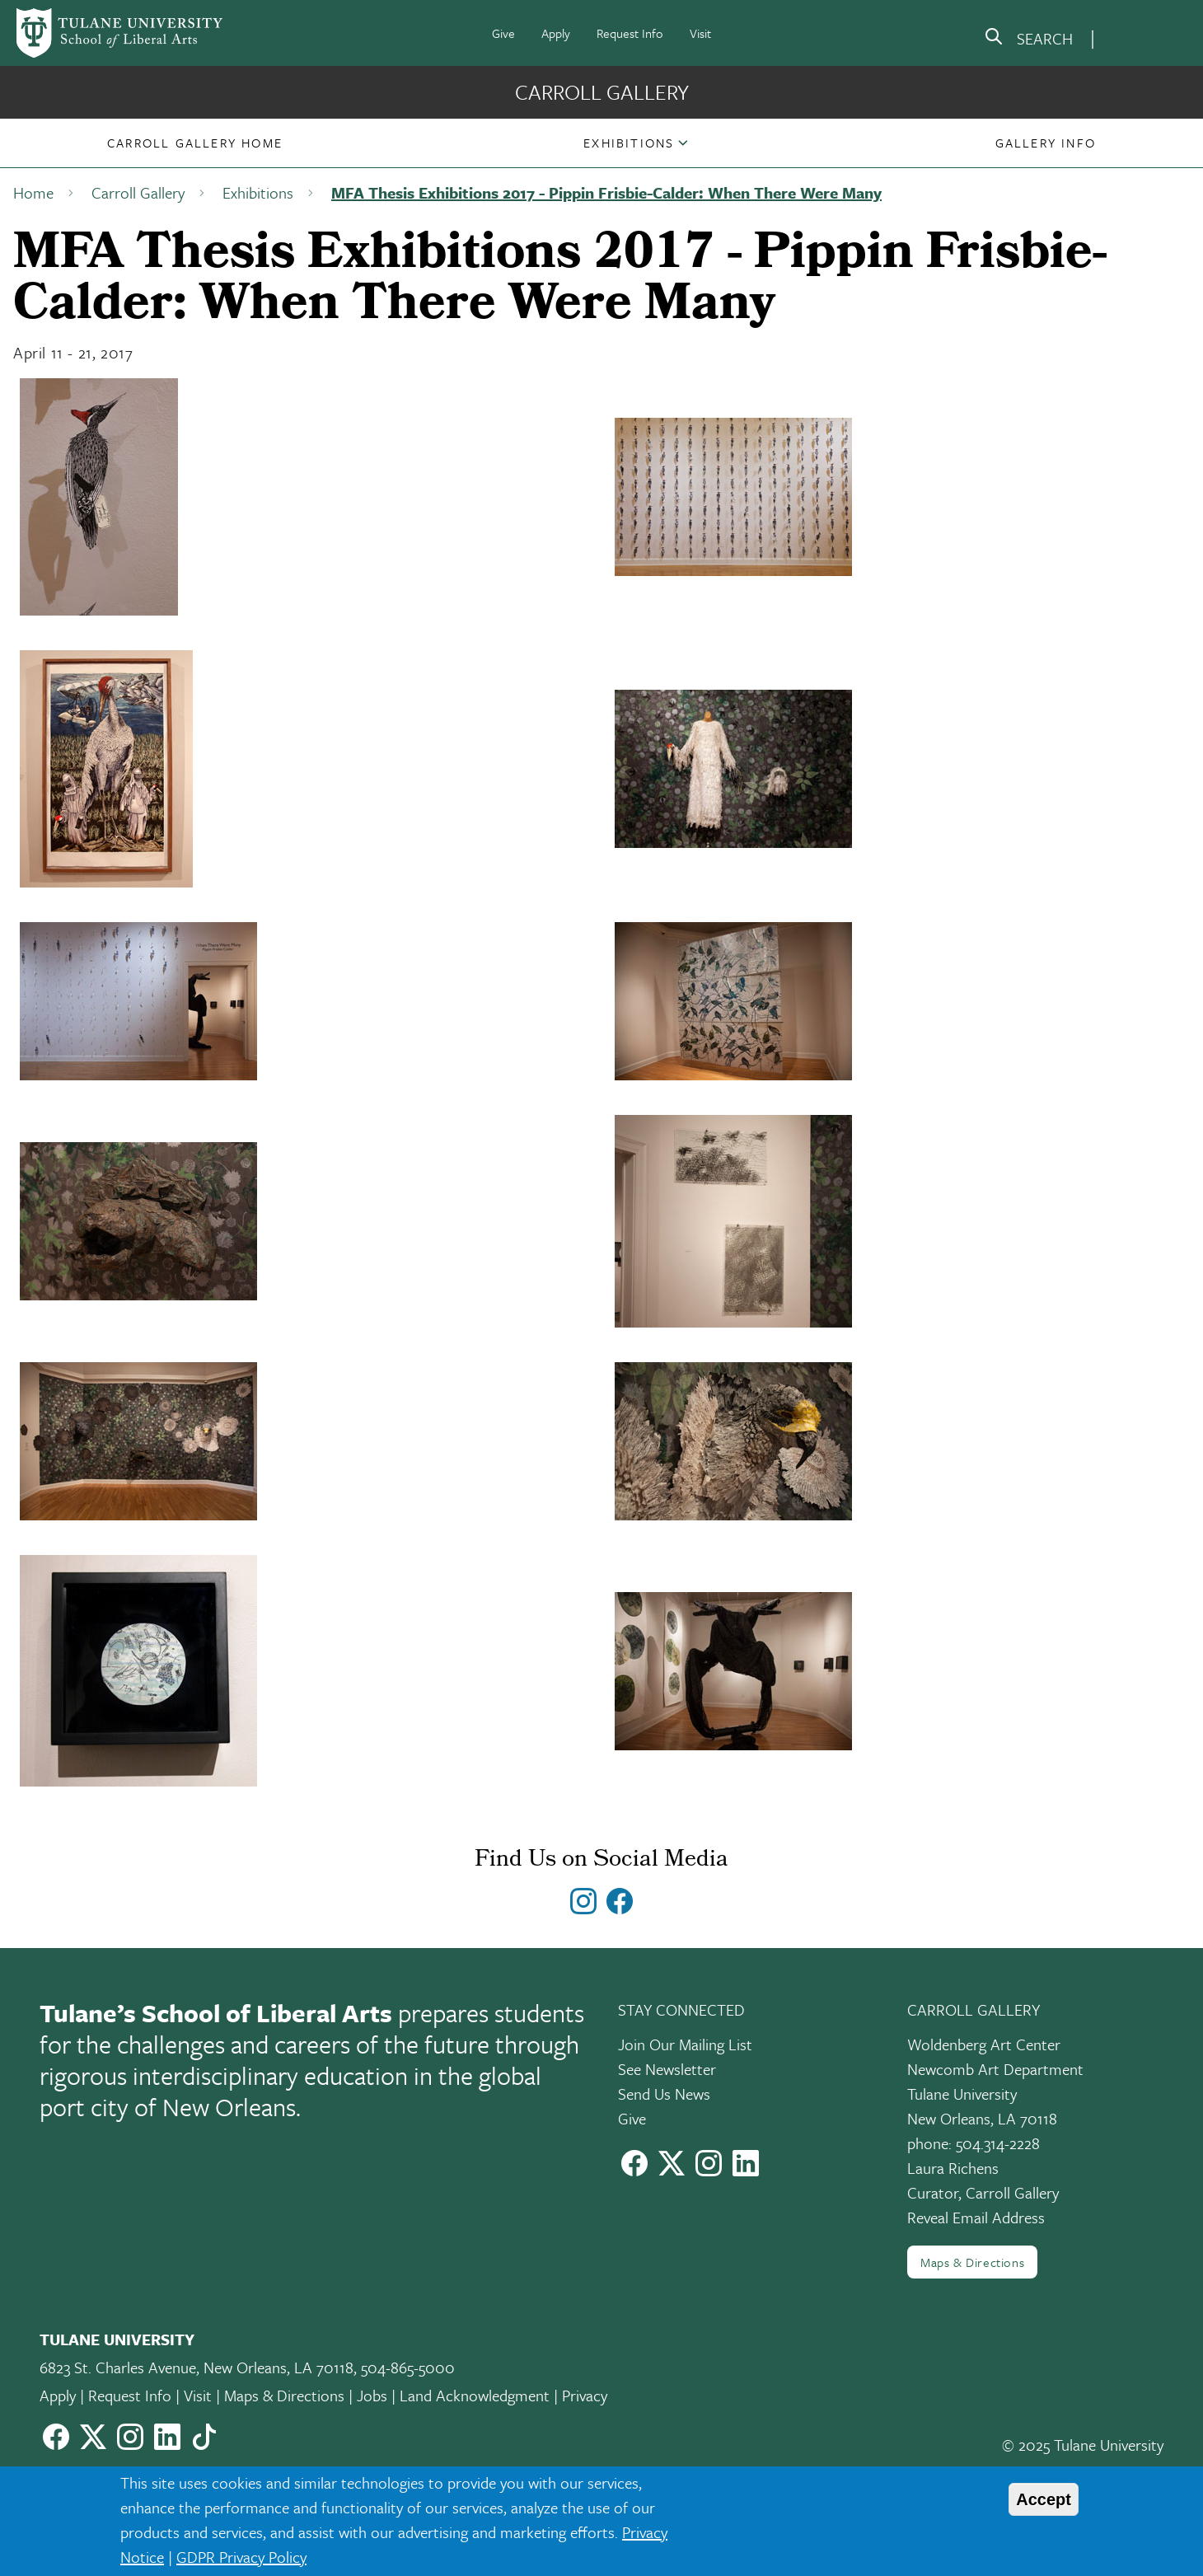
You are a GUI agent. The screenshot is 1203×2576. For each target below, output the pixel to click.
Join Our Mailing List (685, 2044)
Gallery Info (1045, 142)
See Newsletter (667, 2069)
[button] (195, 142)
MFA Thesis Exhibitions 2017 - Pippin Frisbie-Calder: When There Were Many (606, 192)
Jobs (372, 2395)
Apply (555, 33)
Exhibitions (628, 142)
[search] (1028, 39)
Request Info (630, 33)
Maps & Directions (972, 2262)
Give (503, 33)
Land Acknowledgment (475, 2395)
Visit (700, 33)
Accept (1043, 2499)
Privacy (584, 2395)
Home (33, 192)
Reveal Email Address (976, 2217)
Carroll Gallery (602, 92)
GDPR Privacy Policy (241, 2557)
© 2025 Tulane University (1082, 2444)
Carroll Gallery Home (195, 142)
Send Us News (664, 2093)
